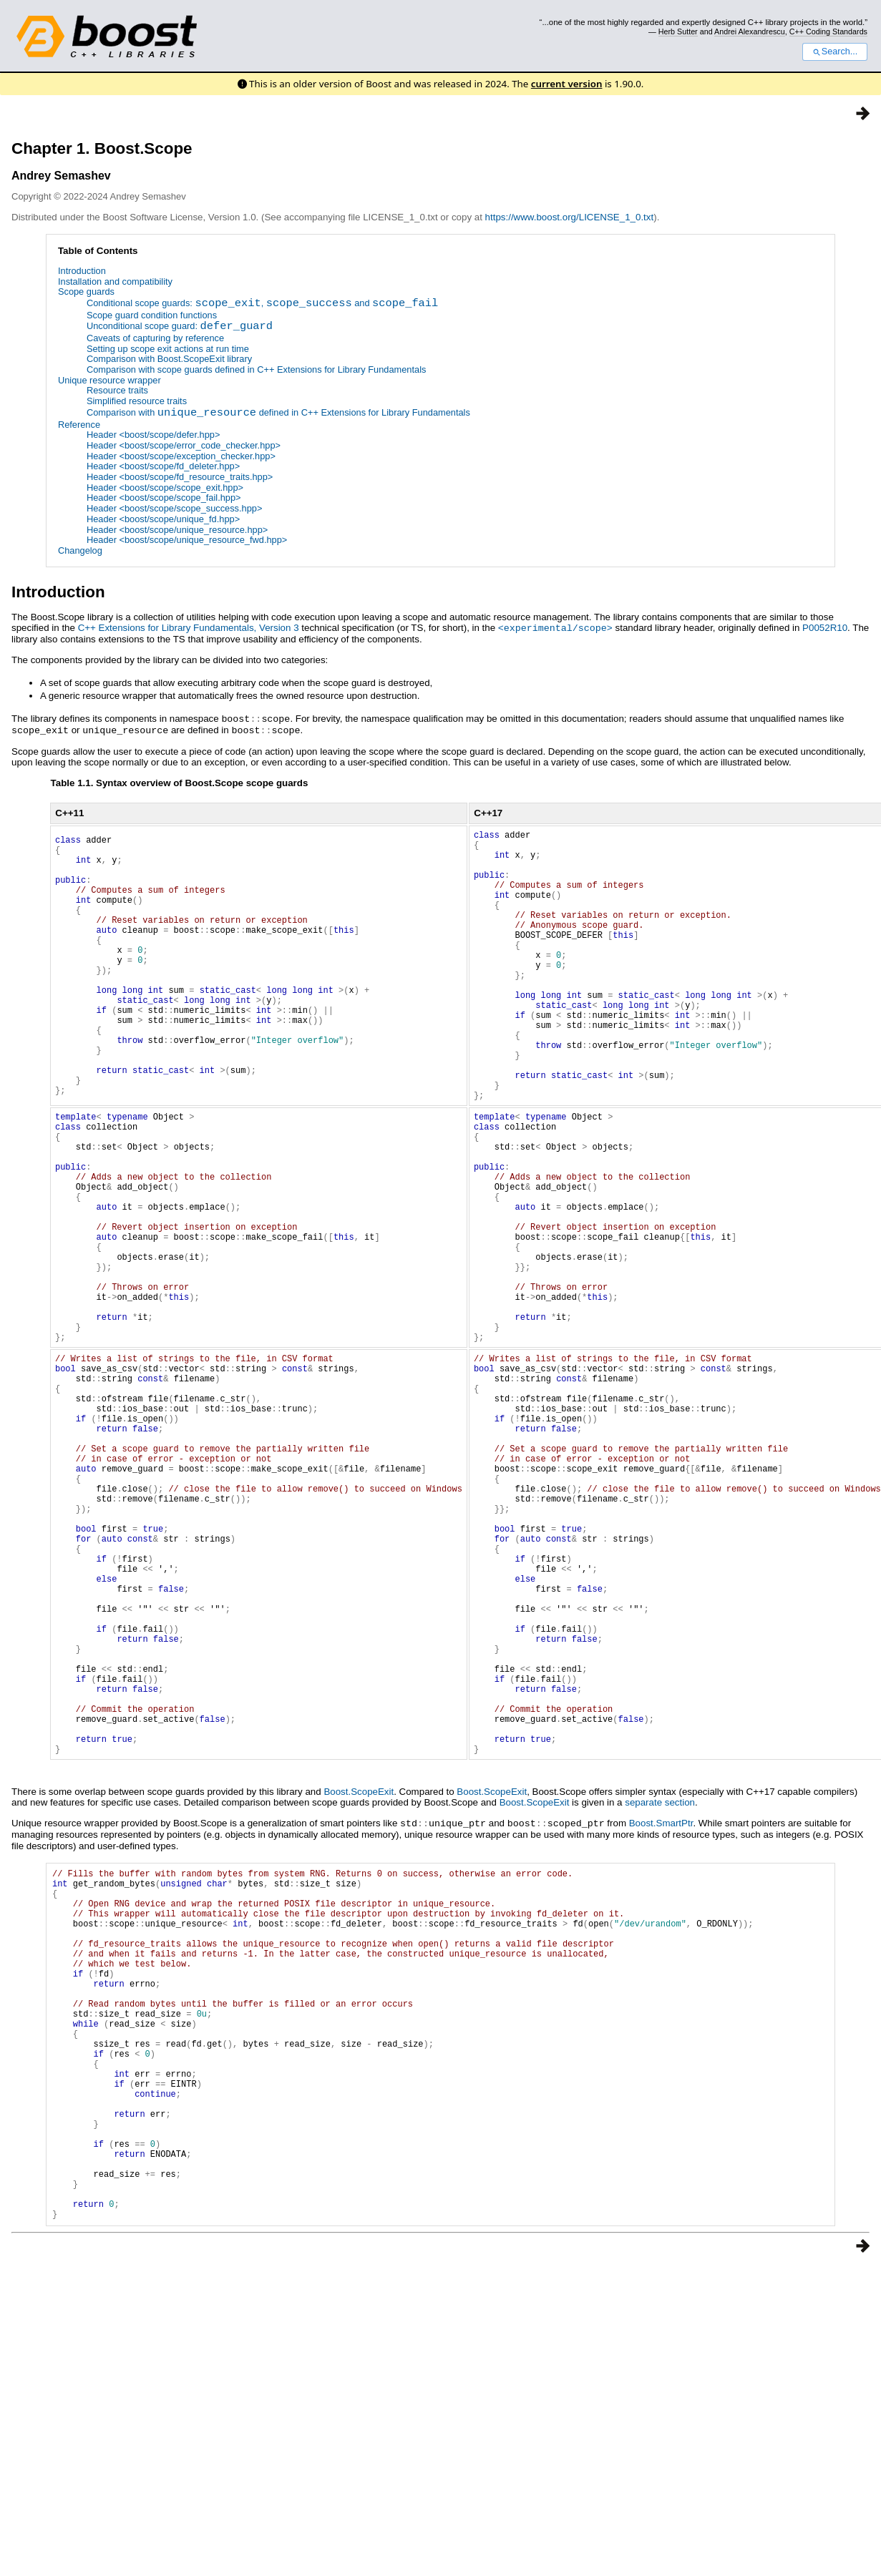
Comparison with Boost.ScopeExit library (169, 358)
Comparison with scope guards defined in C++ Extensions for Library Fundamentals (256, 369)
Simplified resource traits (137, 401)
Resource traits (117, 391)
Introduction (82, 270)
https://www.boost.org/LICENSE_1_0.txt (569, 217)
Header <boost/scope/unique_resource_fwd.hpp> (187, 539)
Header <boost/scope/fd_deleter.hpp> (163, 466)
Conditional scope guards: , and (262, 304)
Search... (834, 51)
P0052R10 (824, 627)
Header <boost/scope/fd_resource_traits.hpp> (180, 476)
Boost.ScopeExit (358, 1982)
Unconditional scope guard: (180, 327)
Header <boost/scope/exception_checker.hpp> (181, 456)
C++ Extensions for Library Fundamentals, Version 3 (188, 627)
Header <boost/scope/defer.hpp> (153, 434)
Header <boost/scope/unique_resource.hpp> (177, 529)
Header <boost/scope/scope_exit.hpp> (165, 487)
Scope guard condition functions (152, 315)
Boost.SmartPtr (661, 2014)
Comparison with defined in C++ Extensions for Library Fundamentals (278, 413)
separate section (660, 1993)
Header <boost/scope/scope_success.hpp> (174, 508)
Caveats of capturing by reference (155, 338)
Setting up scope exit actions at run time (168, 348)
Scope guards (86, 291)
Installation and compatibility (115, 281)
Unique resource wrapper (109, 380)
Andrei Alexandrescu (749, 31)
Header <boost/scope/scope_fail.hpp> (164, 498)
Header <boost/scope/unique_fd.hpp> (163, 519)
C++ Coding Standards (828, 31)
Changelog (80, 550)
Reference (79, 424)
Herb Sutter (678, 31)
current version (567, 83)
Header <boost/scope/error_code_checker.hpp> (184, 445)
